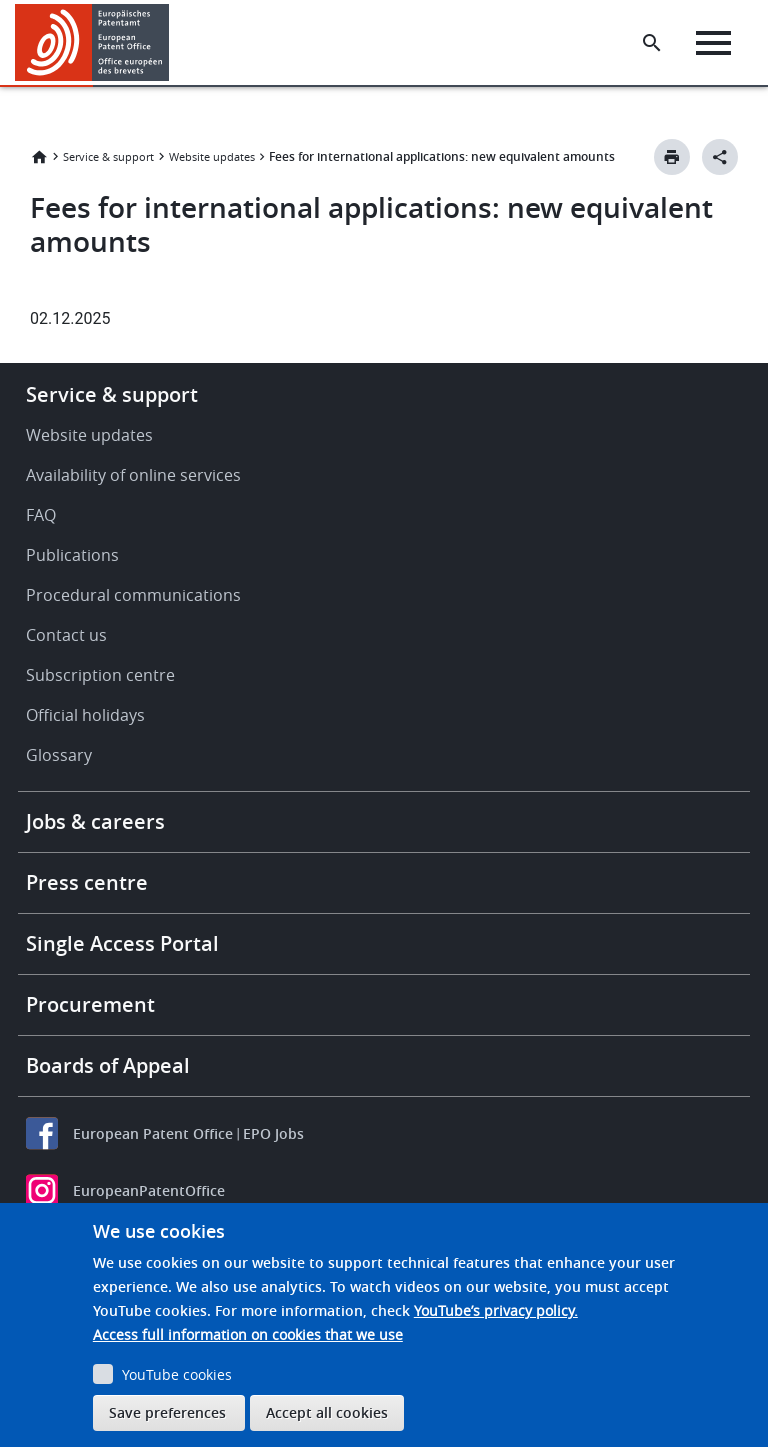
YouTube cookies (177, 1374)
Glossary (59, 755)
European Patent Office (153, 1133)
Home (39, 157)
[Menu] (713, 43)
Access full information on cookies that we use (248, 1334)
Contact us (66, 635)
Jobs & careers (95, 821)
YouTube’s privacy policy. (496, 1310)
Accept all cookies (327, 1412)
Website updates (212, 156)
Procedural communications (133, 595)
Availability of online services (133, 475)
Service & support (108, 156)
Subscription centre (100, 675)
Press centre (87, 882)
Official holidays (85, 715)
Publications (72, 555)
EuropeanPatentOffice (149, 1190)
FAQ (41, 515)
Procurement (90, 1004)
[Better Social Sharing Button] (720, 157)
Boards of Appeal (108, 1065)
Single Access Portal (122, 943)
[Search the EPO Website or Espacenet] (652, 43)
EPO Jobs (273, 1133)
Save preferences (167, 1412)
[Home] (92, 42)
